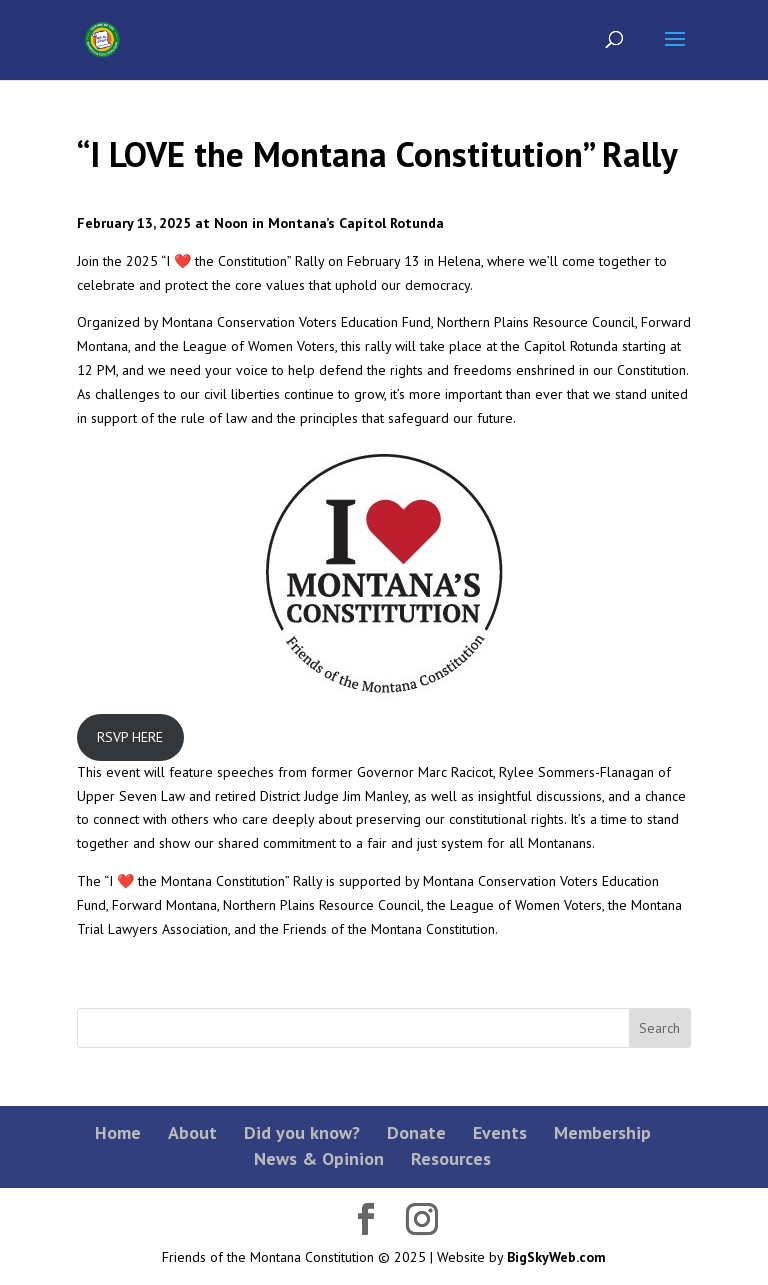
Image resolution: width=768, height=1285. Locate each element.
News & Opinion (319, 1158)
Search (659, 1028)
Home (118, 1132)
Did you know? (302, 1132)
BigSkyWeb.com (556, 1257)
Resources (451, 1158)
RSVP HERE (130, 737)
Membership (602, 1132)
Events (500, 1132)
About (192, 1132)
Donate (416, 1132)
